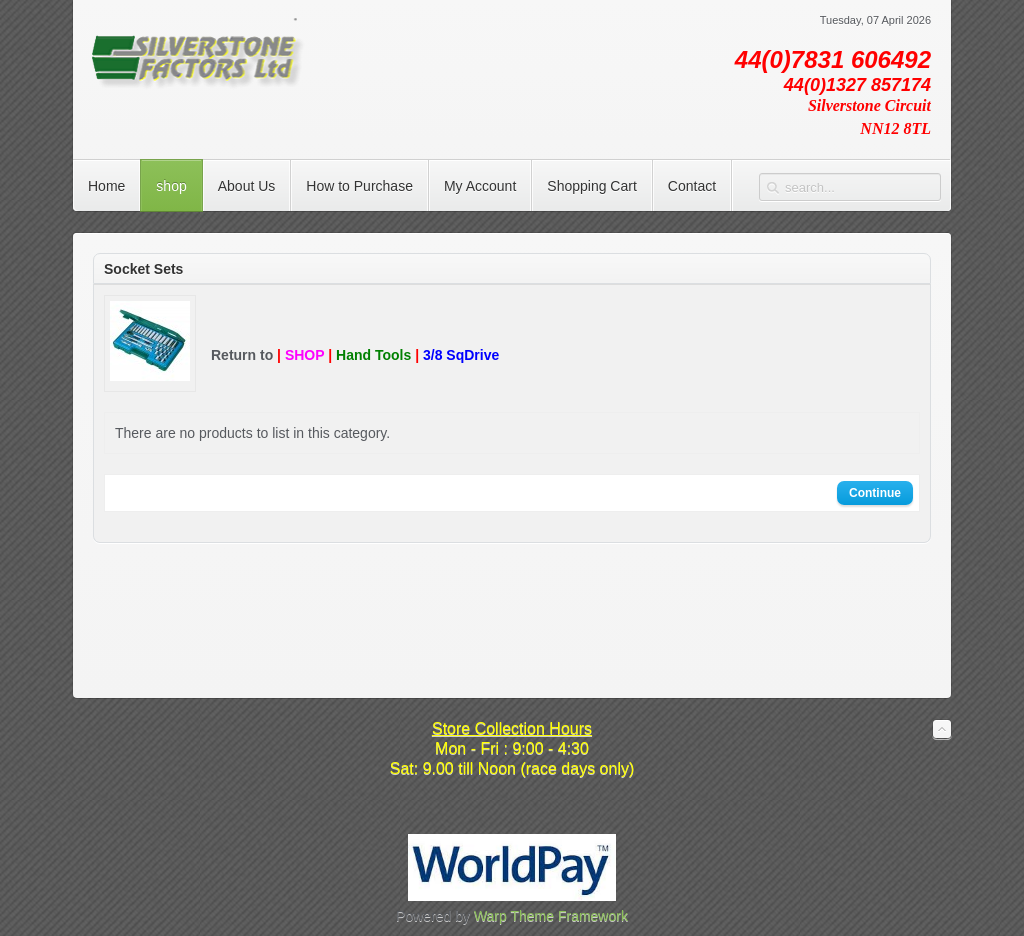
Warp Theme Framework (551, 916)
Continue (875, 493)
